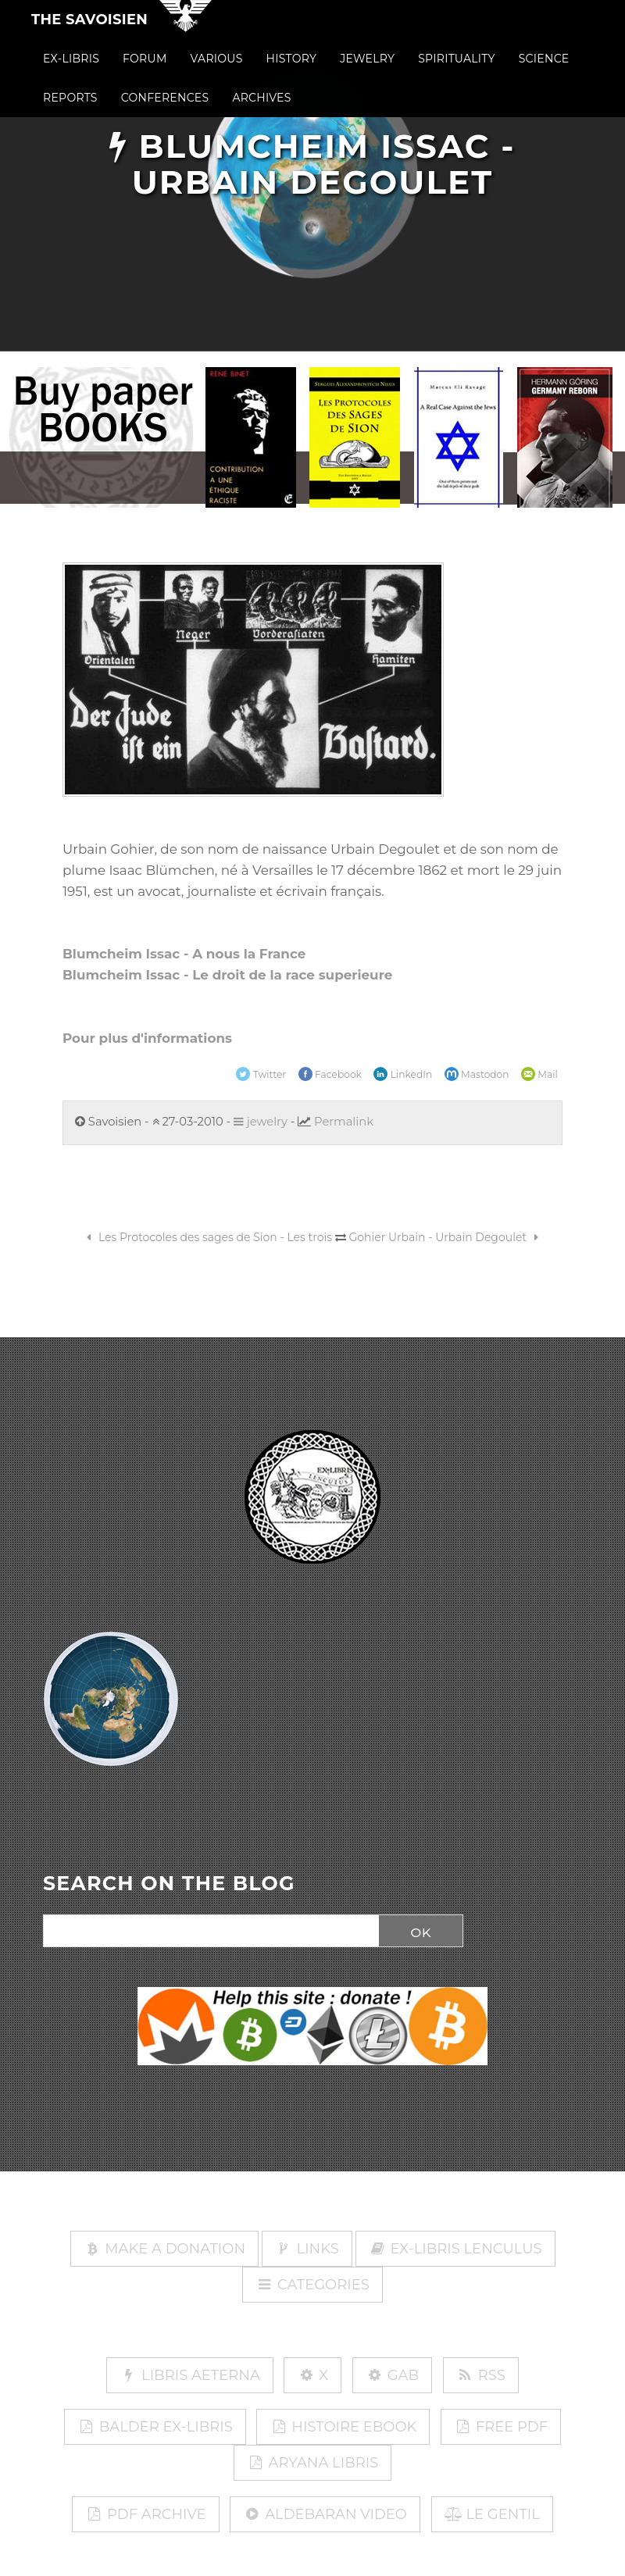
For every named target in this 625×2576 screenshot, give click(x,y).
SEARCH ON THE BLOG (169, 1884)
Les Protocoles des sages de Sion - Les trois (206, 1237)
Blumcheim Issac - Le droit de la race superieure (227, 975)
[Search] (207, 1931)
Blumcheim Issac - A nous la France (183, 954)
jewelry (261, 1122)
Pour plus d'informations (147, 1038)
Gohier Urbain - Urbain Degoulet (445, 1237)
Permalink (343, 1122)
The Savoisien (89, 32)
